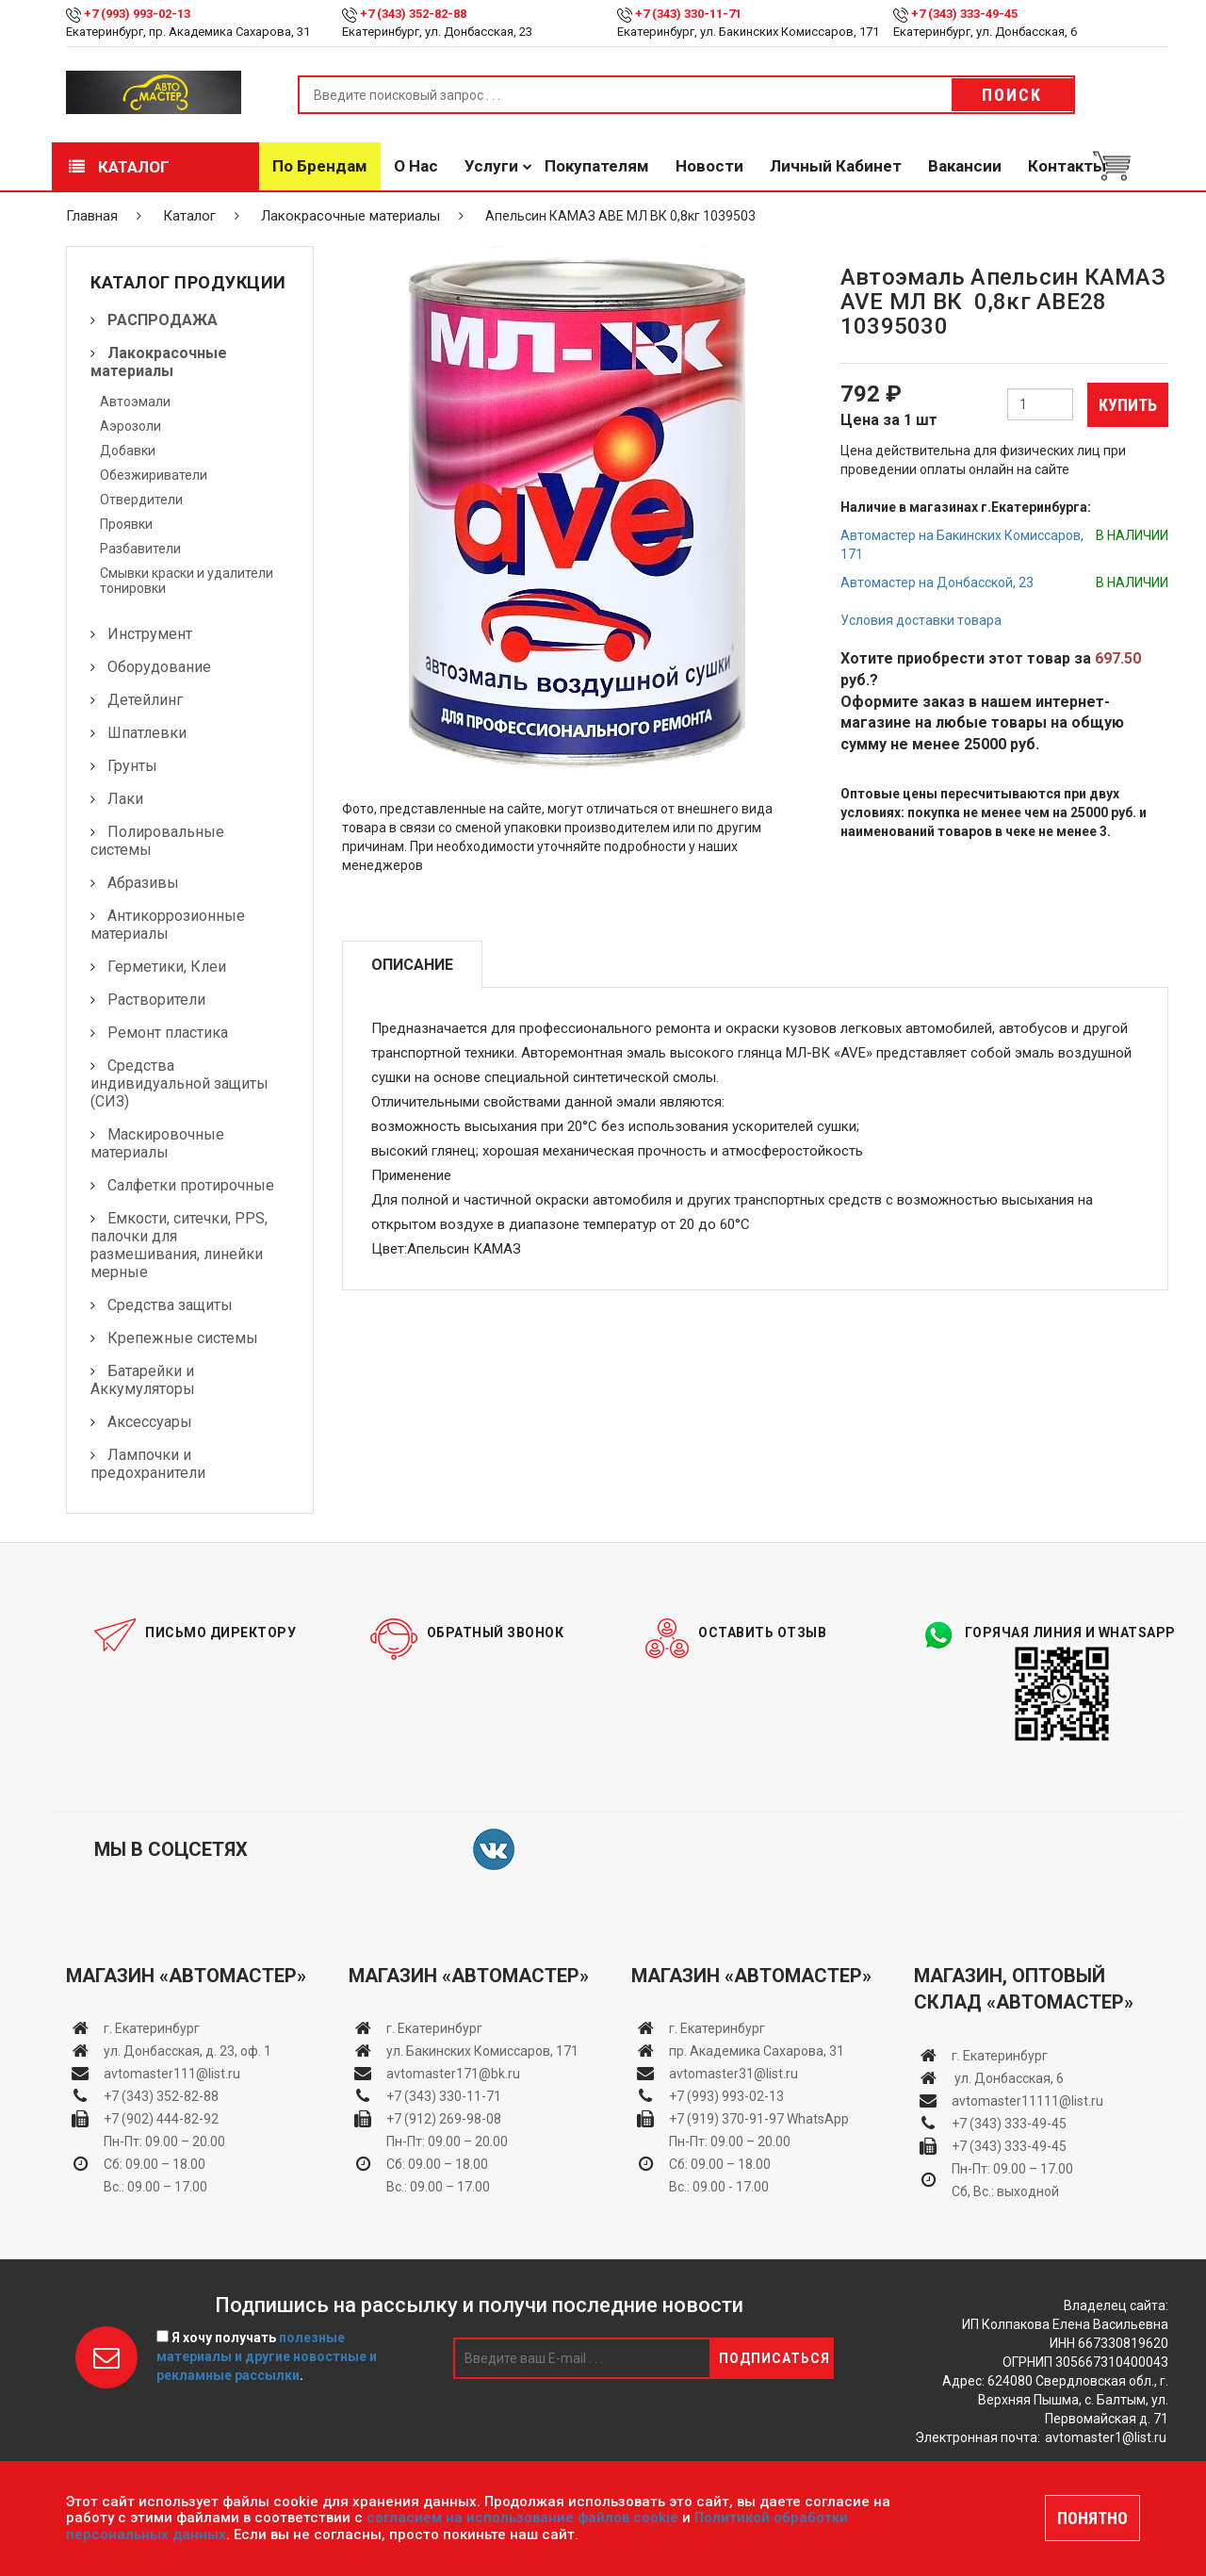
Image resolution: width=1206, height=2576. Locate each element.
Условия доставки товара (921, 620)
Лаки (125, 799)
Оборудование (159, 667)
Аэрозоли (130, 426)
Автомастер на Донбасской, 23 (937, 582)
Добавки (127, 450)
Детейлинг (145, 700)
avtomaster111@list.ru (172, 2073)
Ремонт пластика (167, 1033)
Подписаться (774, 2358)
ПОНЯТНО (1092, 2518)
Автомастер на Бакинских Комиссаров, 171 (962, 545)
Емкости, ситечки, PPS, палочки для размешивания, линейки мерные (179, 1245)
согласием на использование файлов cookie (522, 2517)
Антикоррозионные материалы (167, 925)
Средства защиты (170, 1305)
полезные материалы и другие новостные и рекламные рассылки (266, 2356)
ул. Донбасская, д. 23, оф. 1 (187, 2051)
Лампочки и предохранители (147, 1464)
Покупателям (597, 165)
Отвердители (141, 499)
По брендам (319, 165)
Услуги (491, 165)
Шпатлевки (147, 733)
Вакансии (965, 165)
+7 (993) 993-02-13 (726, 2096)
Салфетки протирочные (190, 1185)
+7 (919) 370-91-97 (726, 2118)
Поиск (1012, 95)
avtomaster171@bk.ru (453, 2073)
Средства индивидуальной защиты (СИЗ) (179, 1083)
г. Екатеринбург (153, 2028)
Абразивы (143, 883)
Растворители (156, 1000)
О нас (416, 165)
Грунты (132, 766)
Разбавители (140, 548)
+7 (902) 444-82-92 (161, 2118)
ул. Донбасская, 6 (1008, 2078)
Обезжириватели (153, 475)
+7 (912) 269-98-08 (443, 2118)
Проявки (126, 524)
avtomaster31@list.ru (733, 2073)
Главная (92, 215)
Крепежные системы (182, 1338)
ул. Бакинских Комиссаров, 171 (482, 2051)
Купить (1128, 405)
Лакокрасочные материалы (350, 215)
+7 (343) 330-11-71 (688, 14)
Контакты (1067, 165)
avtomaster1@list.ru (1105, 2437)
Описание (412, 965)
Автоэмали (135, 401)
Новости (709, 165)
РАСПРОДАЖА (162, 320)
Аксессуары (149, 1422)
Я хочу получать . (266, 2356)
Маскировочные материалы (157, 1143)
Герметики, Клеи (166, 967)
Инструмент (149, 634)
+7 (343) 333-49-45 (964, 14)
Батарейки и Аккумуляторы (142, 1380)
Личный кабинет (836, 165)
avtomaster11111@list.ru (1027, 2100)
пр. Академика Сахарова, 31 (756, 2051)
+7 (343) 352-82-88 (413, 14)
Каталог (119, 166)
